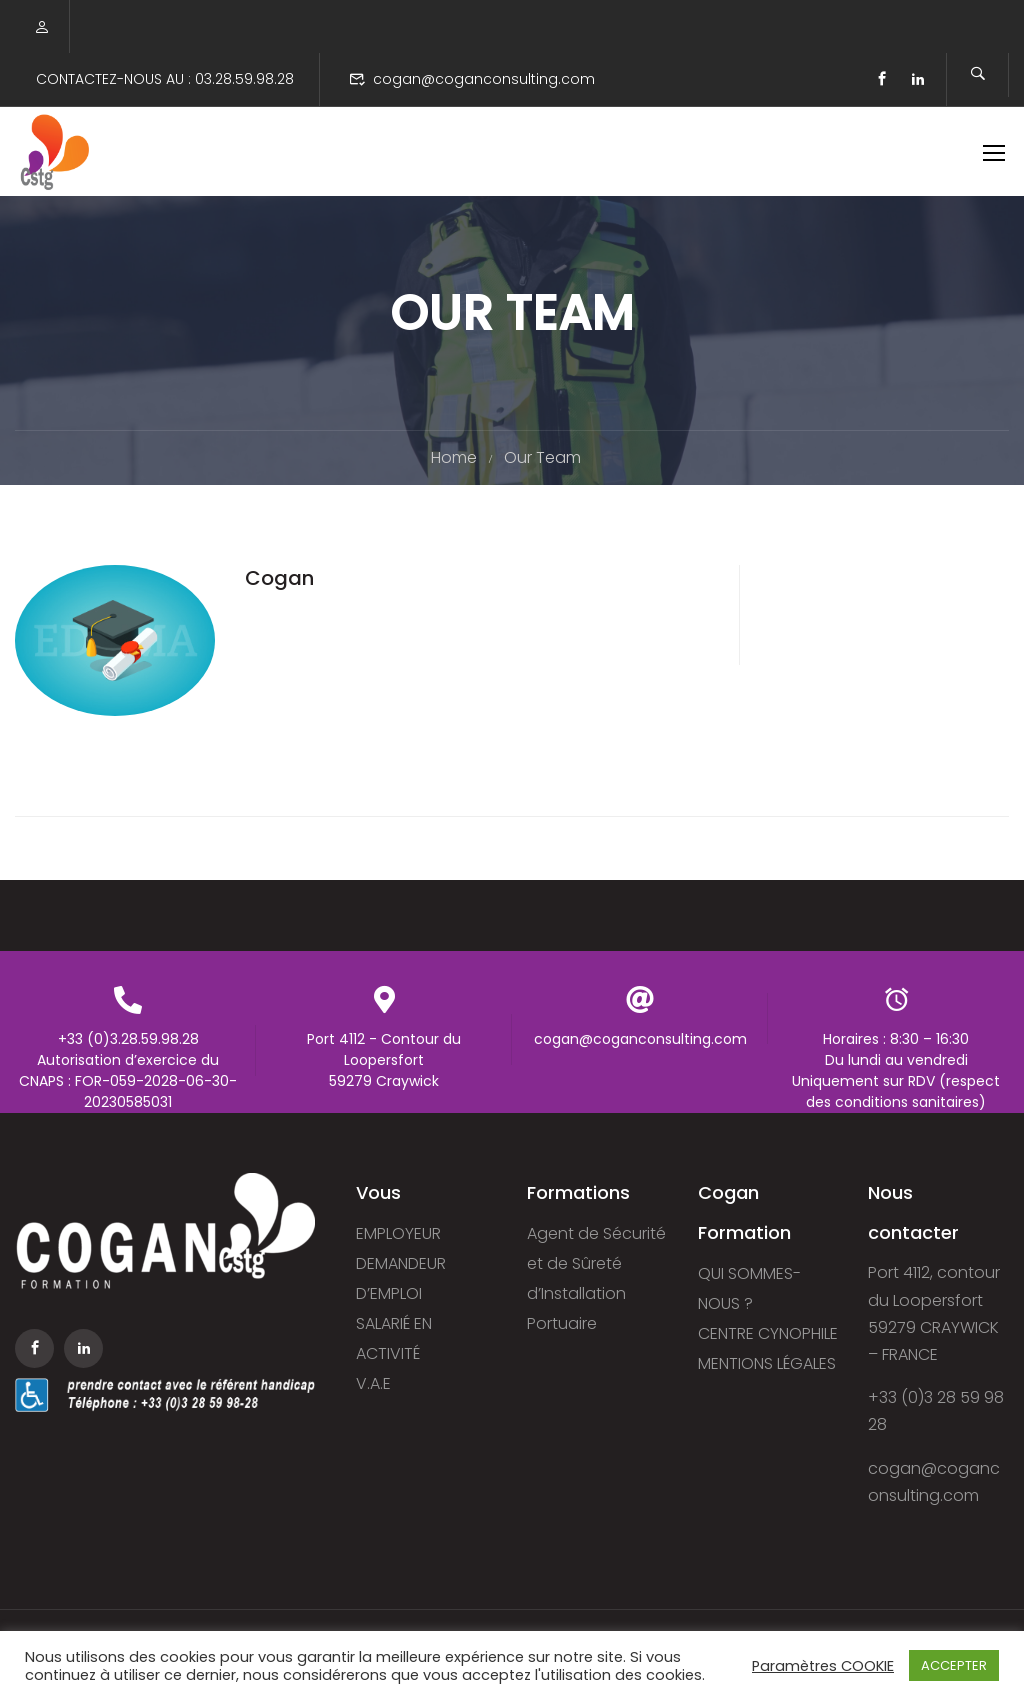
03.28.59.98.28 (244, 79)
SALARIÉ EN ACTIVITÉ (394, 1339)
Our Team (542, 461)
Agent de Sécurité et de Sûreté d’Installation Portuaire (596, 1279)
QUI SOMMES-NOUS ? (749, 1289)
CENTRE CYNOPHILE (768, 1334)
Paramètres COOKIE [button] (823, 1666)
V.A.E (373, 1384)
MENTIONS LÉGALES (767, 1364)
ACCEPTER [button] (954, 1665)
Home (454, 461)
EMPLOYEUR (398, 1234)
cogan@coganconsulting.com (484, 79)
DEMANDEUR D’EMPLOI (401, 1279)
